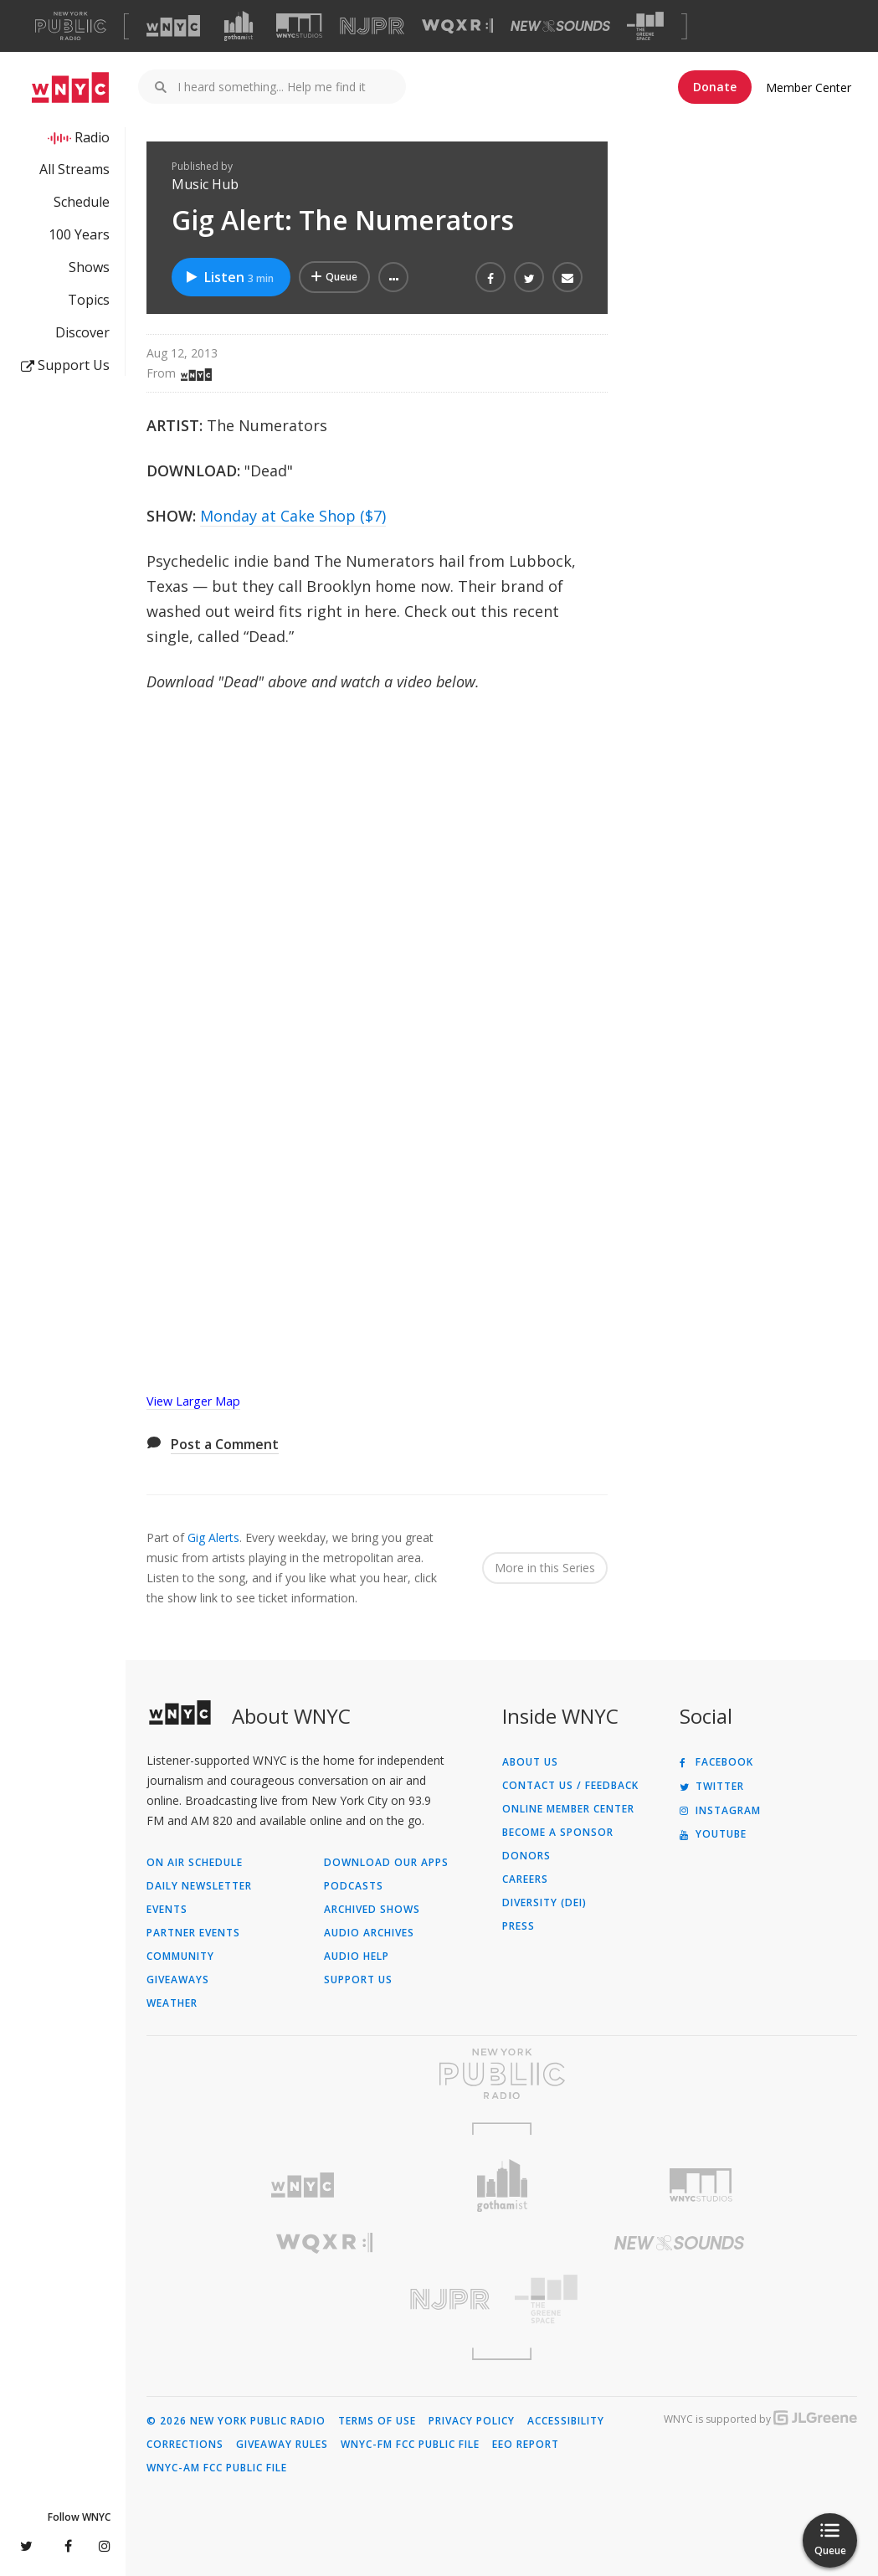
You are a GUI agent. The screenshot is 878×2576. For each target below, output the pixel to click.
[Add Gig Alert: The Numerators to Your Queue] (334, 277)
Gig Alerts (213, 1537)
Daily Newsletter (199, 1886)
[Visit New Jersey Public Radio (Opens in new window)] (324, 2299)
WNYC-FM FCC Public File (410, 2445)
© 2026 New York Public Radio (236, 2421)
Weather (172, 2003)
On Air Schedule (194, 1863)
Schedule (82, 202)
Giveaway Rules (282, 2445)
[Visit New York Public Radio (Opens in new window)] (501, 2074)
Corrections (184, 2445)
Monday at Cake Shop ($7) (293, 516)
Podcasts (353, 1886)
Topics (89, 300)
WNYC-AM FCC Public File (216, 2468)
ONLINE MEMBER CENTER (568, 1809)
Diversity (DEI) (544, 1903)
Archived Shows (372, 1910)
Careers (525, 1879)
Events (166, 1910)
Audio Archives (369, 1933)
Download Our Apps (386, 1863)
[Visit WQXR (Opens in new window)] (457, 26)
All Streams (74, 169)
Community (180, 1956)
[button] (393, 277)
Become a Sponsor (558, 1833)
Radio (92, 137)
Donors (526, 1856)
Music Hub (205, 184)
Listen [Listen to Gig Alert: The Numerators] (229, 277)
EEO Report (525, 2445)
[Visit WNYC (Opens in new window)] (173, 26)
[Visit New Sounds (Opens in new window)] (560, 26)
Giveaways (177, 1980)
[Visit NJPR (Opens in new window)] (372, 26)
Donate (715, 87)
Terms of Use (377, 2421)
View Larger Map (193, 1401)
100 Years (79, 234)
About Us (530, 1762)
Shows (89, 267)
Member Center (808, 87)
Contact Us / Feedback (570, 1786)
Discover (82, 332)
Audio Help (356, 1956)
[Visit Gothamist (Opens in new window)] (238, 26)
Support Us (65, 365)
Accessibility (565, 2421)
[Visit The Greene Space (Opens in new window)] (645, 26)
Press (518, 1926)
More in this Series (545, 1568)
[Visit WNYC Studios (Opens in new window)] (299, 25)
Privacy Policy (472, 2421)
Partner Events (193, 1933)
